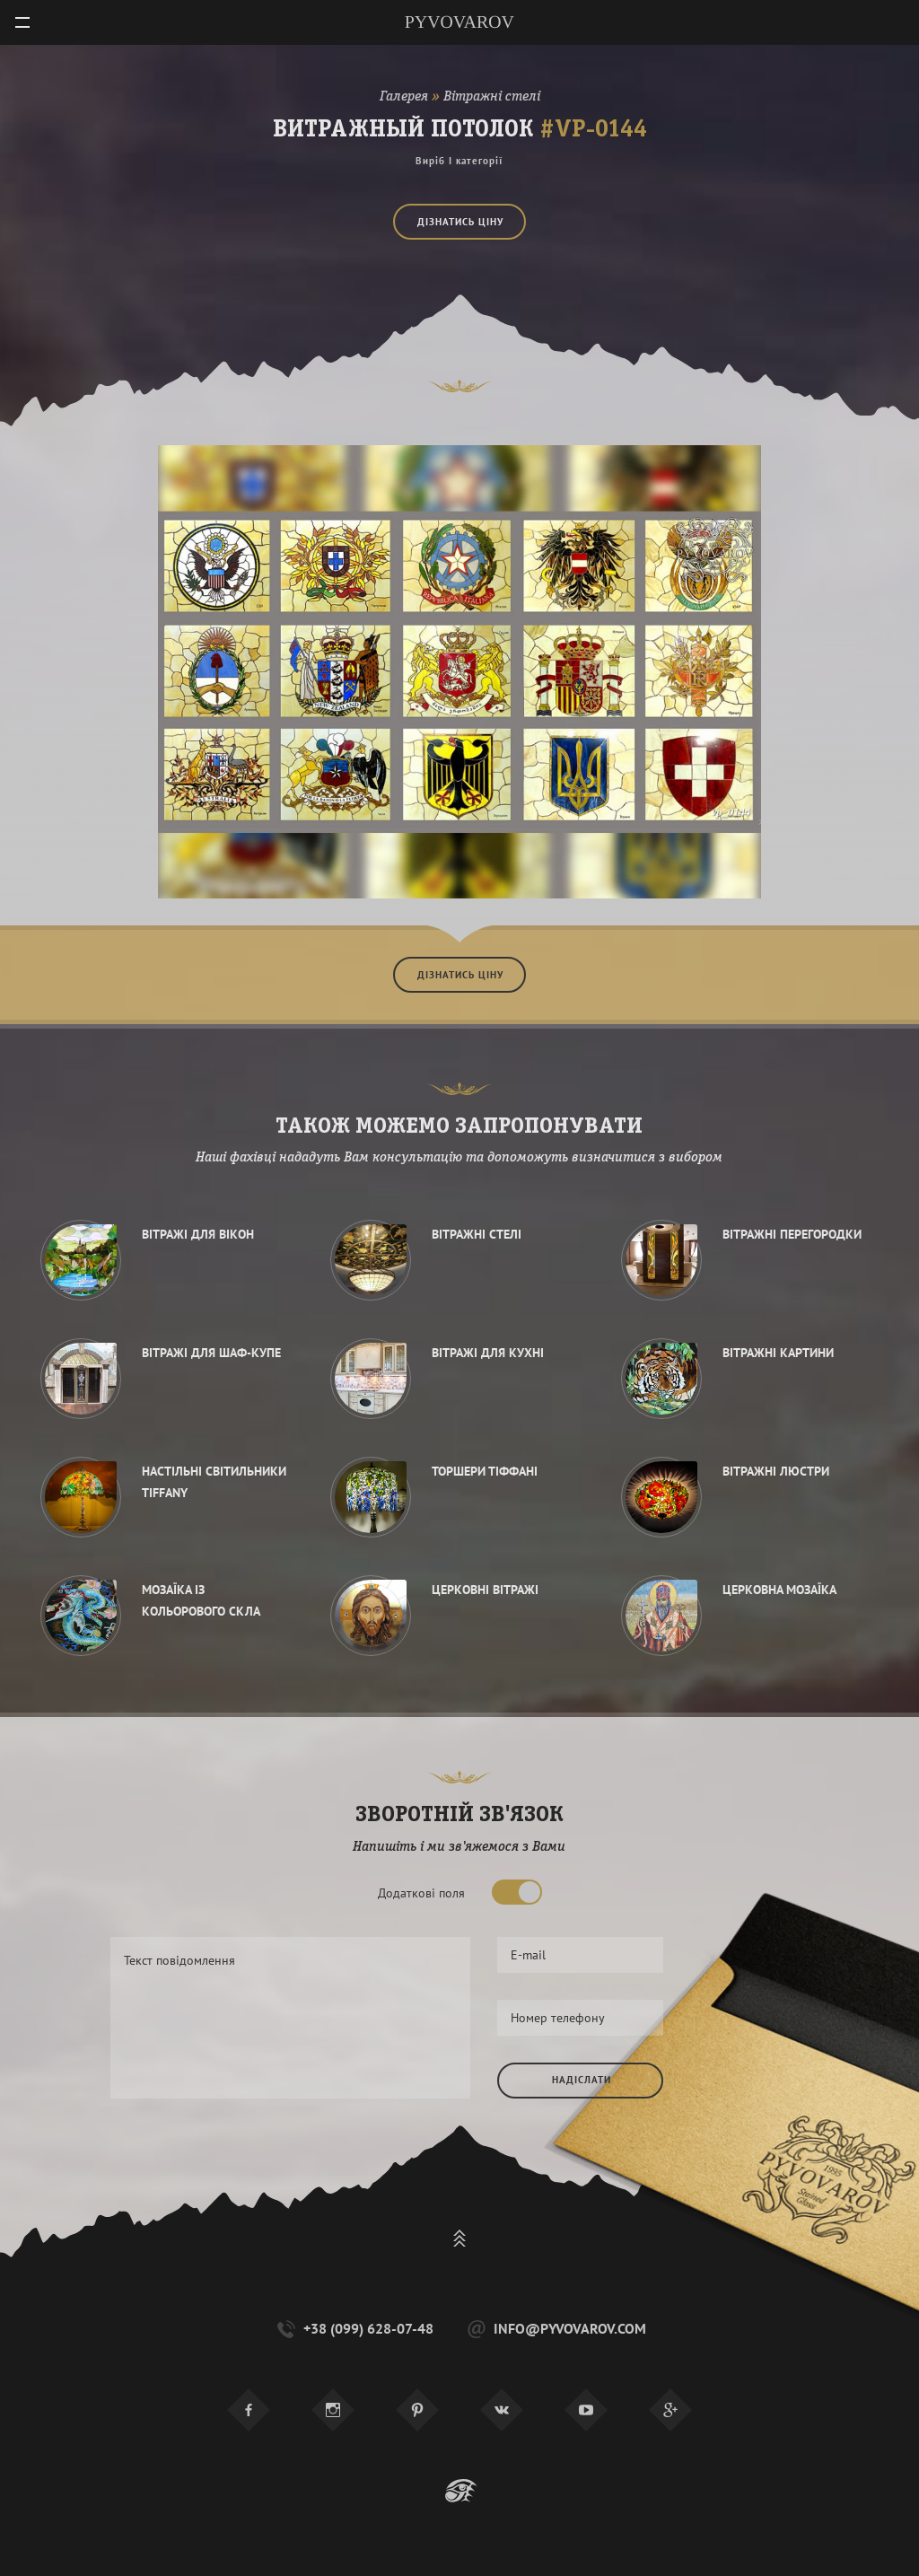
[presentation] (633, 2160)
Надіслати (581, 2079)
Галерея (404, 97)
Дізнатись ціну (460, 221)
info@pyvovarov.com (555, 2329)
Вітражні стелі (491, 97)
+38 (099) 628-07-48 (353, 2329)
